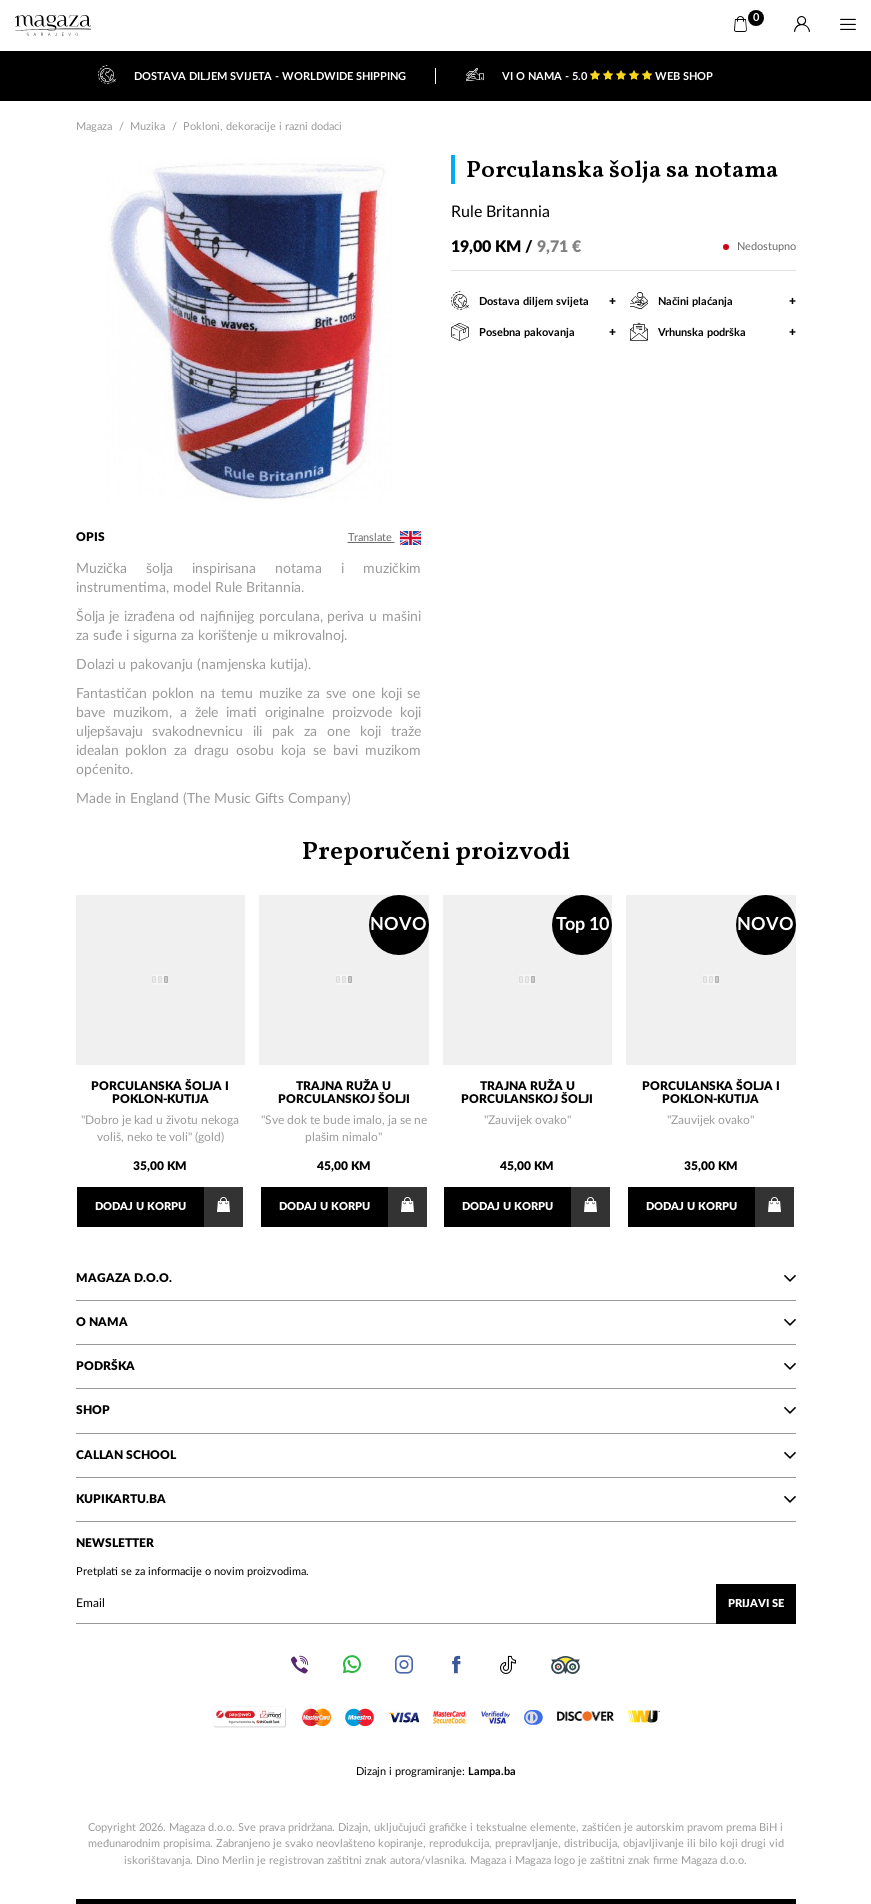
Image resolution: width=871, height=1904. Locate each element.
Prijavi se (756, 1603)
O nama (436, 1322)
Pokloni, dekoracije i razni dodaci (262, 126)
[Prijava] (802, 25)
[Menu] (848, 25)
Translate (384, 538)
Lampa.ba (492, 1771)
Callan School (436, 1455)
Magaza (94, 126)
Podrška (436, 1366)
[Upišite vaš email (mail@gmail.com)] (436, 1604)
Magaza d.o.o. (436, 1278)
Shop (436, 1410)
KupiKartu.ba (436, 1499)
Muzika (147, 126)
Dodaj (169, 1207)
